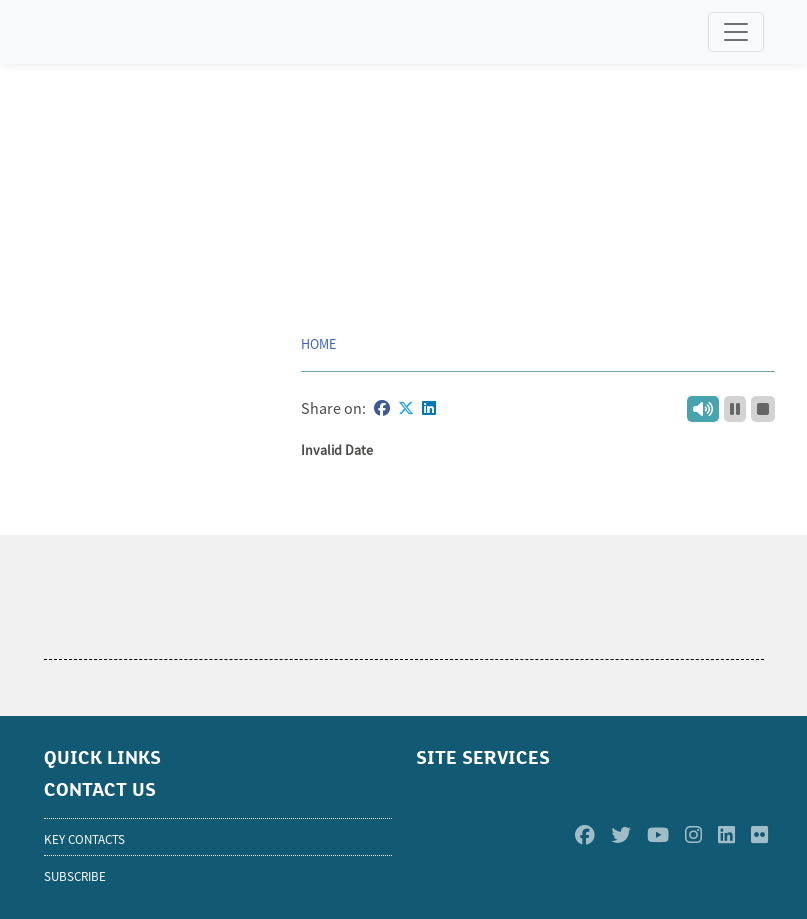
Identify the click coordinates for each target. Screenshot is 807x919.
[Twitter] (621, 835)
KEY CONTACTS (84, 839)
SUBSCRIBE (75, 876)
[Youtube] (658, 835)
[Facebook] (585, 835)
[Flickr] (759, 835)
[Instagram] (693, 835)
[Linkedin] (726, 835)
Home (318, 344)
